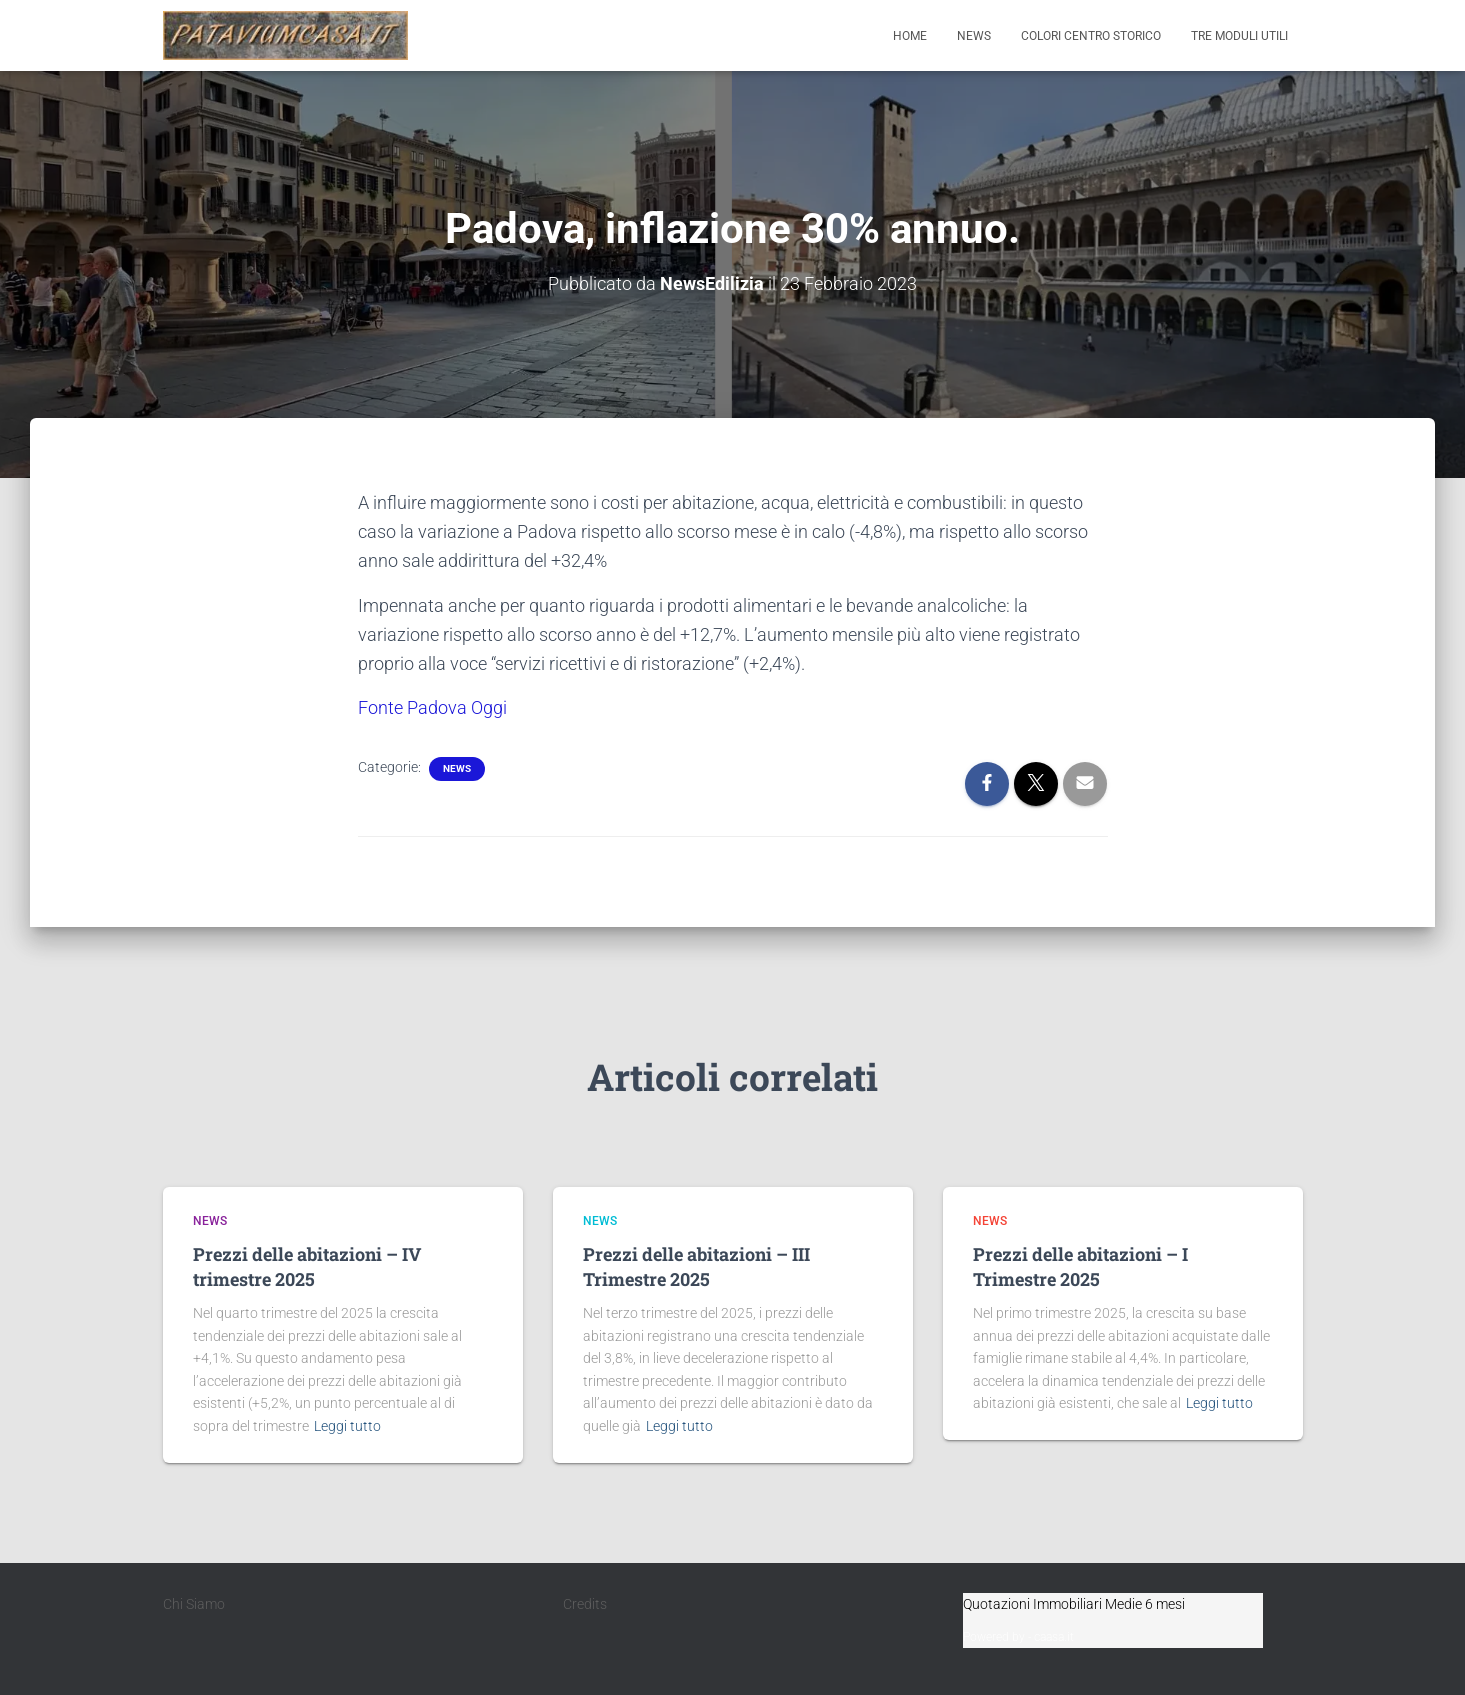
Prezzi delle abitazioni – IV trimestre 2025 (307, 1265)
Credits (585, 1603)
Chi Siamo (194, 1603)
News (974, 36)
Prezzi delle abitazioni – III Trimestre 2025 (696, 1265)
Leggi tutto (347, 1426)
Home (910, 36)
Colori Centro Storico (1091, 36)
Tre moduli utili (1239, 36)
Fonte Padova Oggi (432, 707)
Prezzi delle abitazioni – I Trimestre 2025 (1080, 1265)
